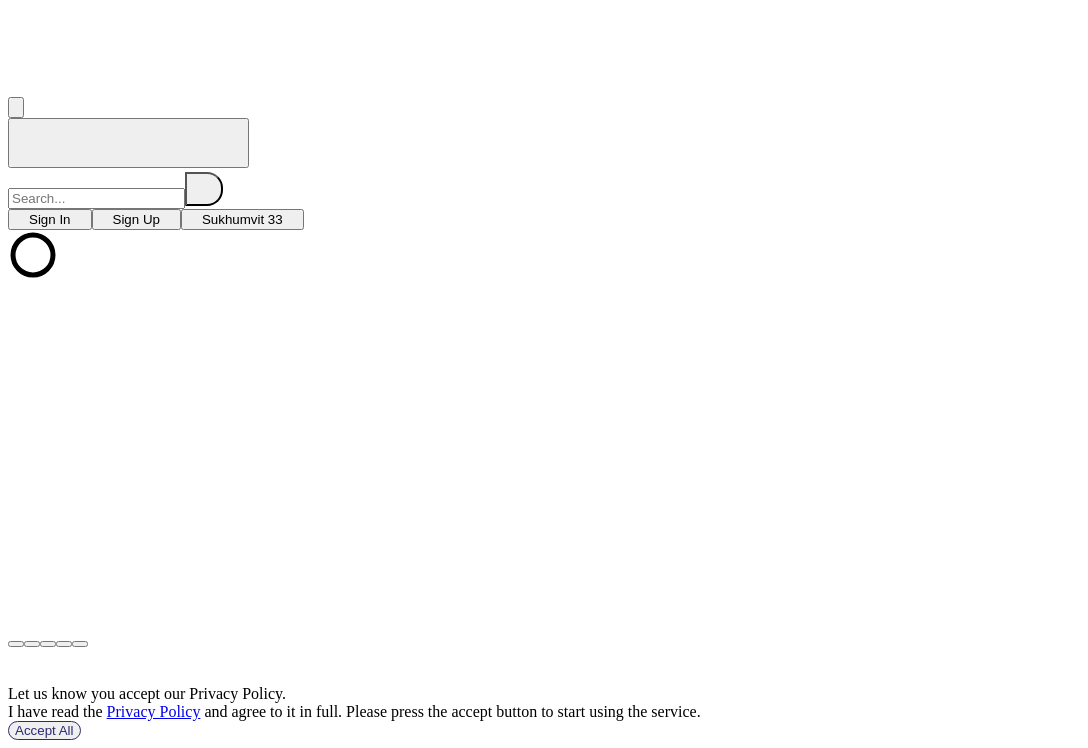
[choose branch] (50, 219)
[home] (128, 143)
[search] (204, 189)
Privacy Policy (154, 711)
